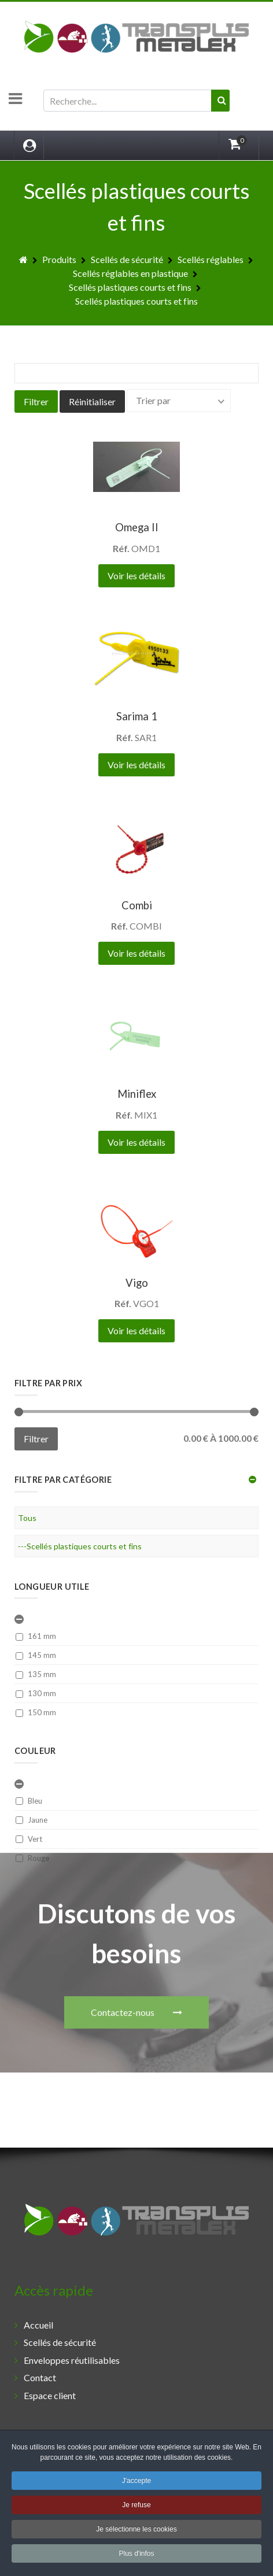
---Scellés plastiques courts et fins (80, 1546)
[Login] (29, 145)
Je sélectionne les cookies (136, 2531)
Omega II (136, 527)
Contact (40, 2377)
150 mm (36, 1712)
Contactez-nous (136, 1908)
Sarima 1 (136, 716)
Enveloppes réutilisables (72, 2360)
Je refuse (136, 2507)
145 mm (36, 1655)
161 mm (36, 1636)
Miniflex (136, 1093)
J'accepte (136, 2483)
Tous (27, 1518)
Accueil (38, 2324)
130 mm (36, 1693)
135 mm (36, 1674)
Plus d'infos (136, 2556)
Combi (136, 905)
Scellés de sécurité (60, 2342)
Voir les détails (136, 575)
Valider (225, 111)
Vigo (137, 1282)
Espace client (50, 2395)
